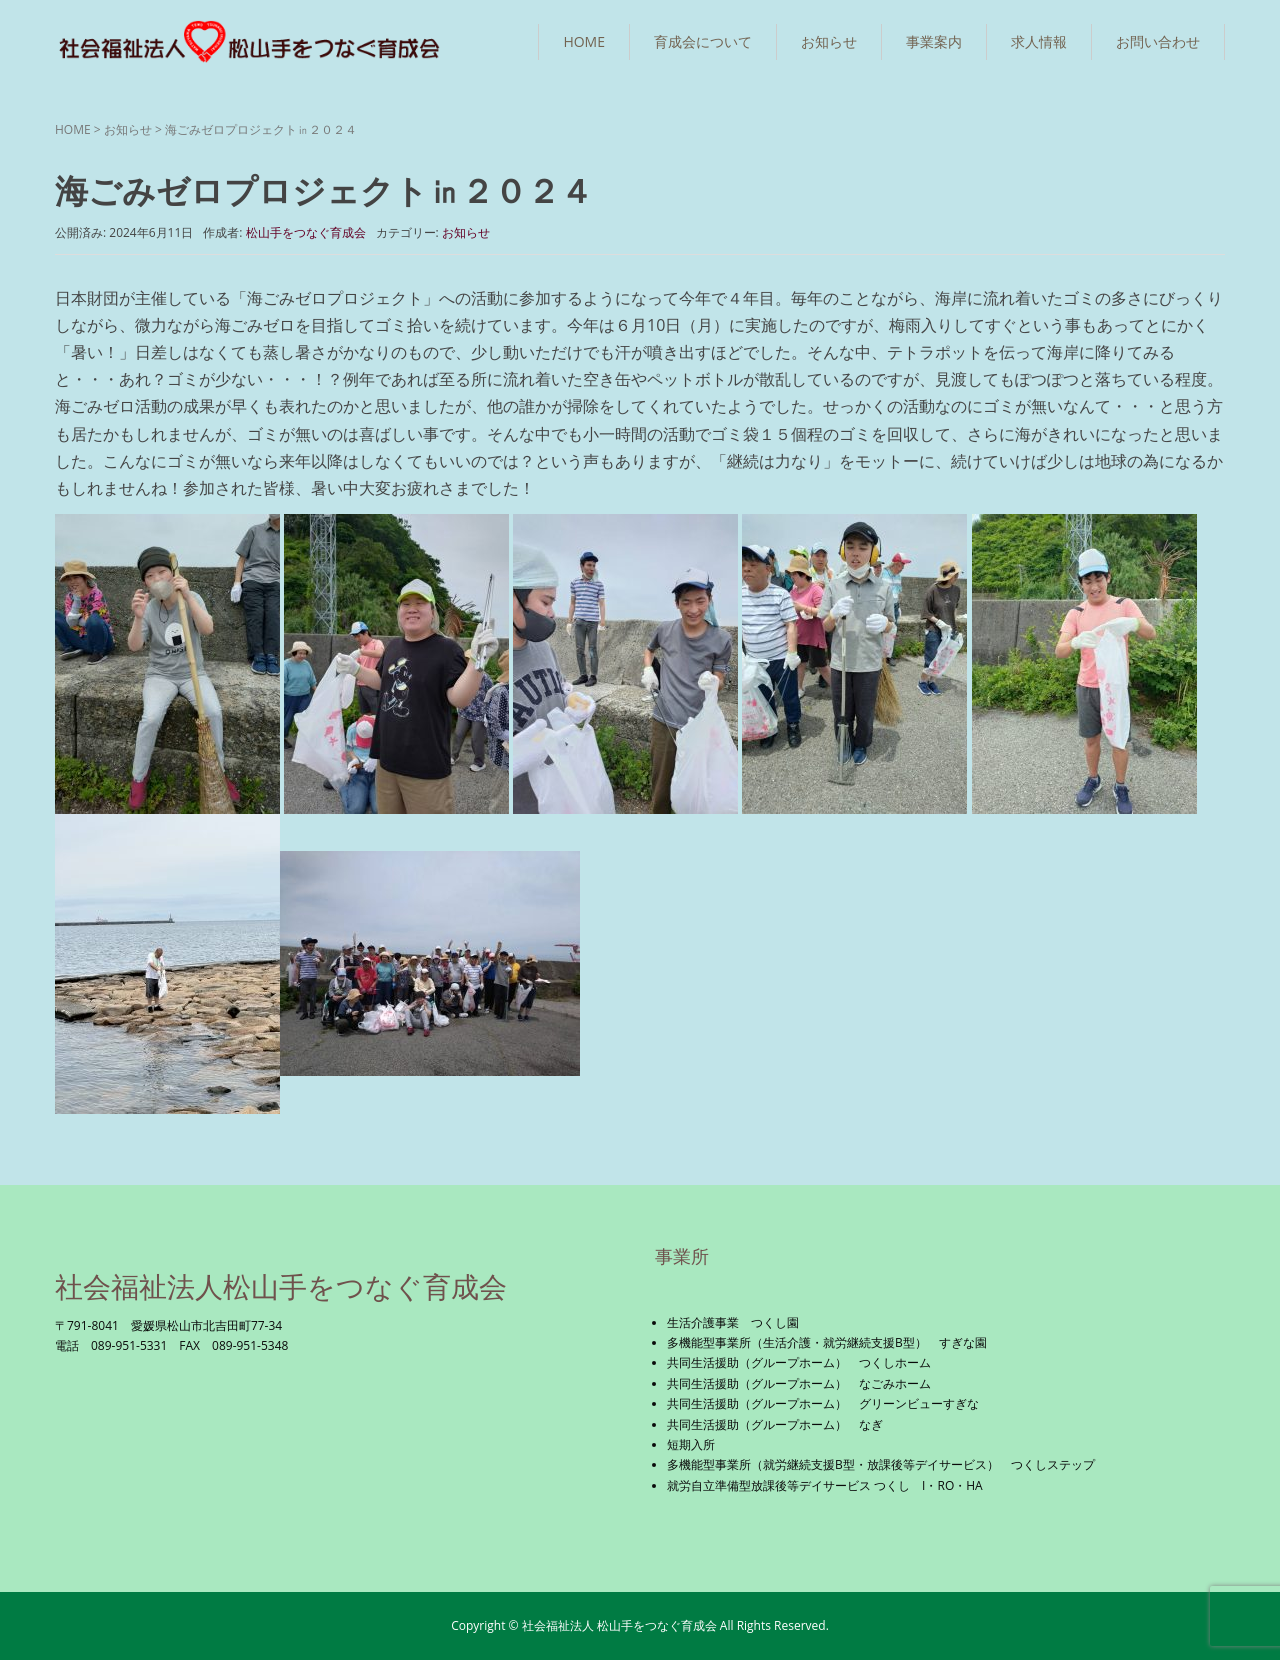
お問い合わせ (1158, 41)
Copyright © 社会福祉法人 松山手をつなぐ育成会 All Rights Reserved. (640, 1625)
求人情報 (1039, 41)
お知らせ (829, 41)
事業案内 (934, 41)
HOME (584, 41)
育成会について (703, 41)
